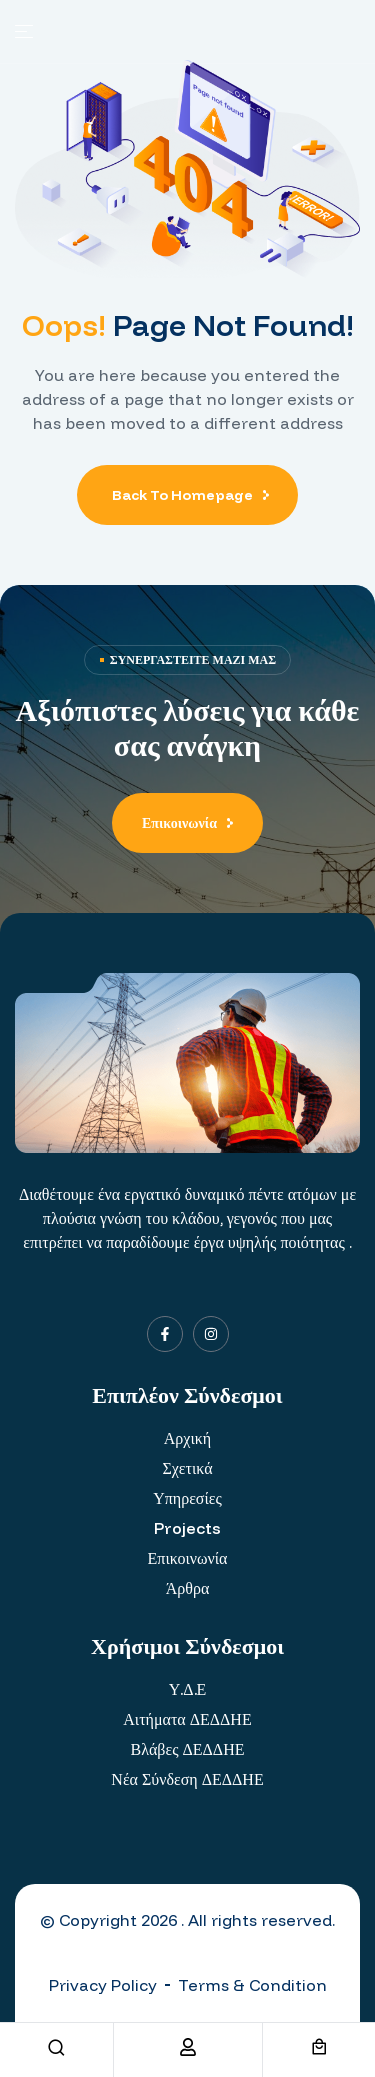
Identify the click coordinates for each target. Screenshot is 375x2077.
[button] (187, 823)
